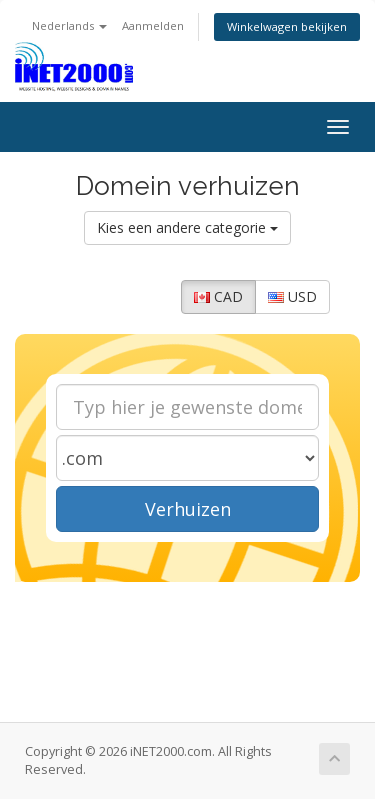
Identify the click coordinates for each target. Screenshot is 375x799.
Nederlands (69, 25)
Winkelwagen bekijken (287, 26)
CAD (218, 296)
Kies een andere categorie (187, 227)
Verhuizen (188, 509)
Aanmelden (153, 25)
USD (292, 296)
